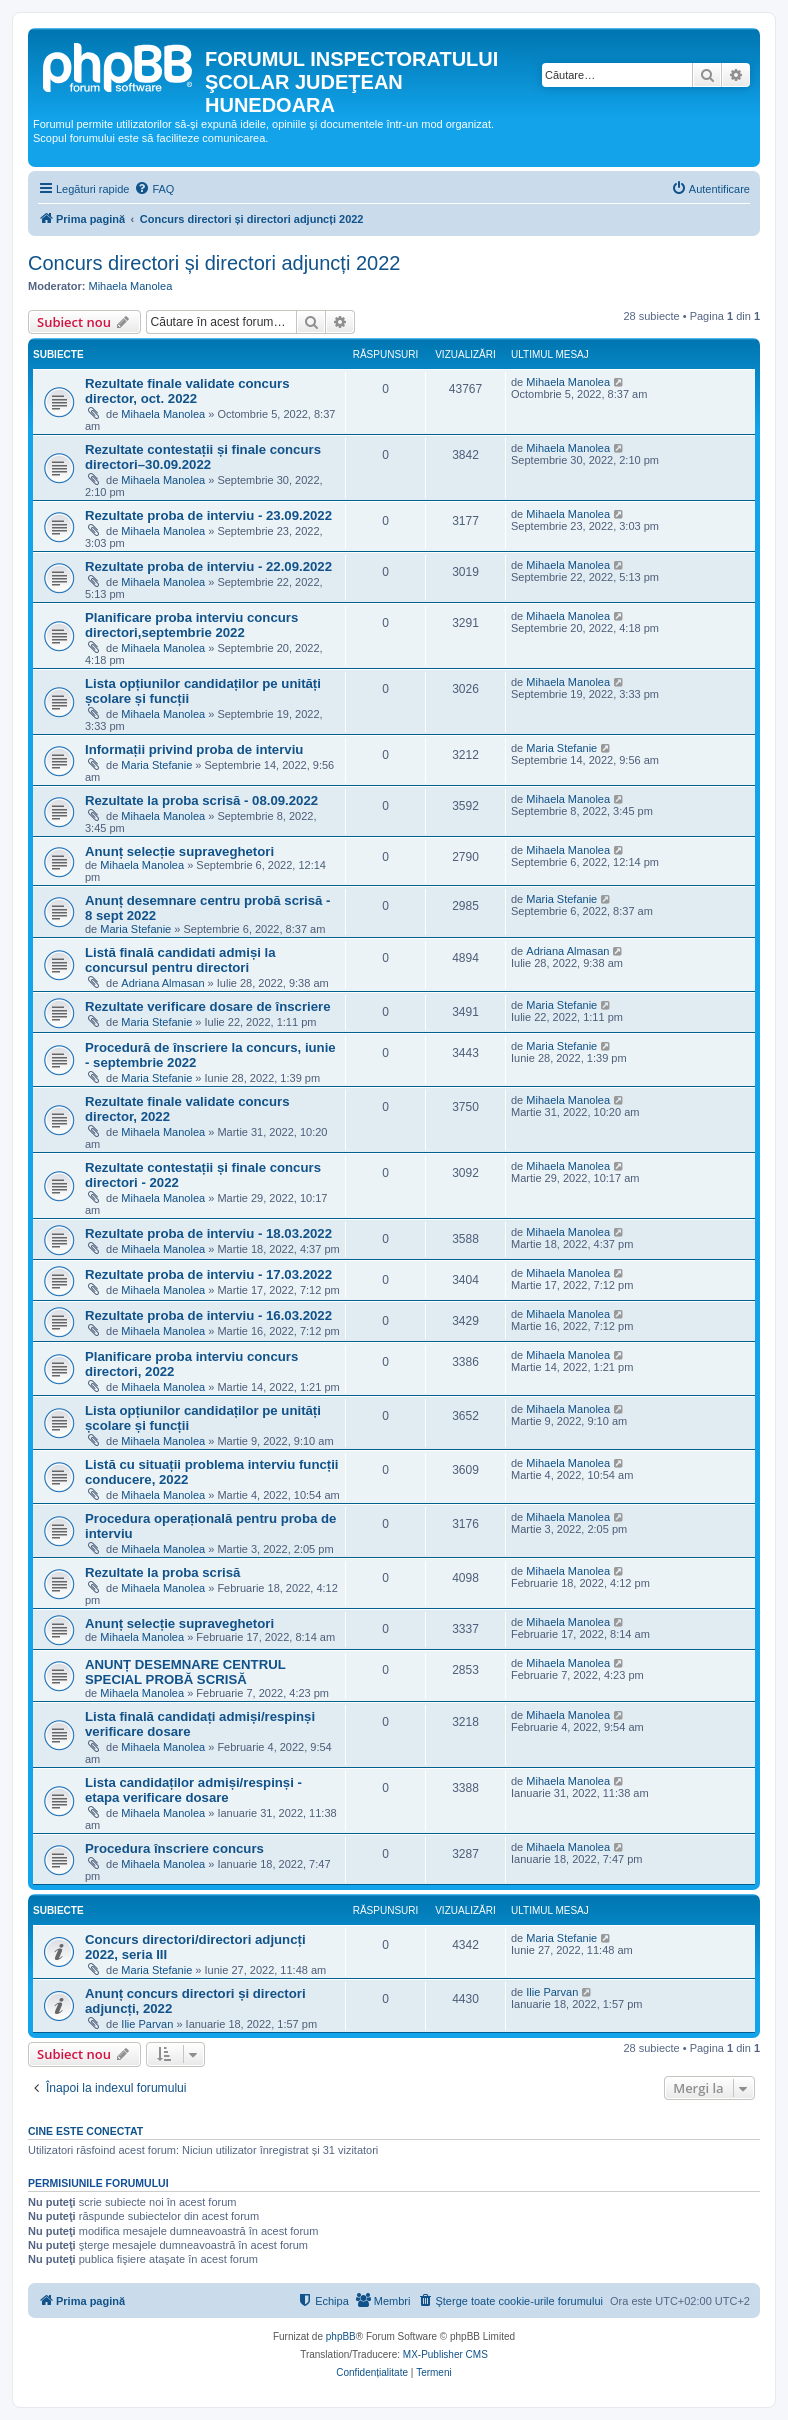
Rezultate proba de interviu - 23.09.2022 (208, 515)
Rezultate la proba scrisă (162, 1572)
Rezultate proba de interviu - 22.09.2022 (208, 566)
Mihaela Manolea (131, 286)
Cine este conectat (85, 2131)
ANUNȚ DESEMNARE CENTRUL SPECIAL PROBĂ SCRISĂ (185, 1672)
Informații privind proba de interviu (194, 749)
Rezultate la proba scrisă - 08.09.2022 (201, 800)
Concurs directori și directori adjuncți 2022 (214, 263)
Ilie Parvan (147, 2024)
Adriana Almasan (162, 983)
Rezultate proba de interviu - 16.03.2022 (208, 1315)
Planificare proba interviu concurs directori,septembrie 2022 (191, 625)
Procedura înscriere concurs (174, 1848)
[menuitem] (154, 189)
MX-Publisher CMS (445, 2354)
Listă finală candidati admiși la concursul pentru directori (180, 960)
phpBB (341, 2336)
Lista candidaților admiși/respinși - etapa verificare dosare (193, 1790)
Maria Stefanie (156, 765)
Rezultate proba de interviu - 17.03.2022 (208, 1274)
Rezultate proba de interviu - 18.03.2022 (208, 1233)
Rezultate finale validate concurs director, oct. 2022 (187, 391)
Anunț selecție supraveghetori (179, 851)
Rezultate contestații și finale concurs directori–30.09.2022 (203, 457)
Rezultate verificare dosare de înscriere (208, 1006)
